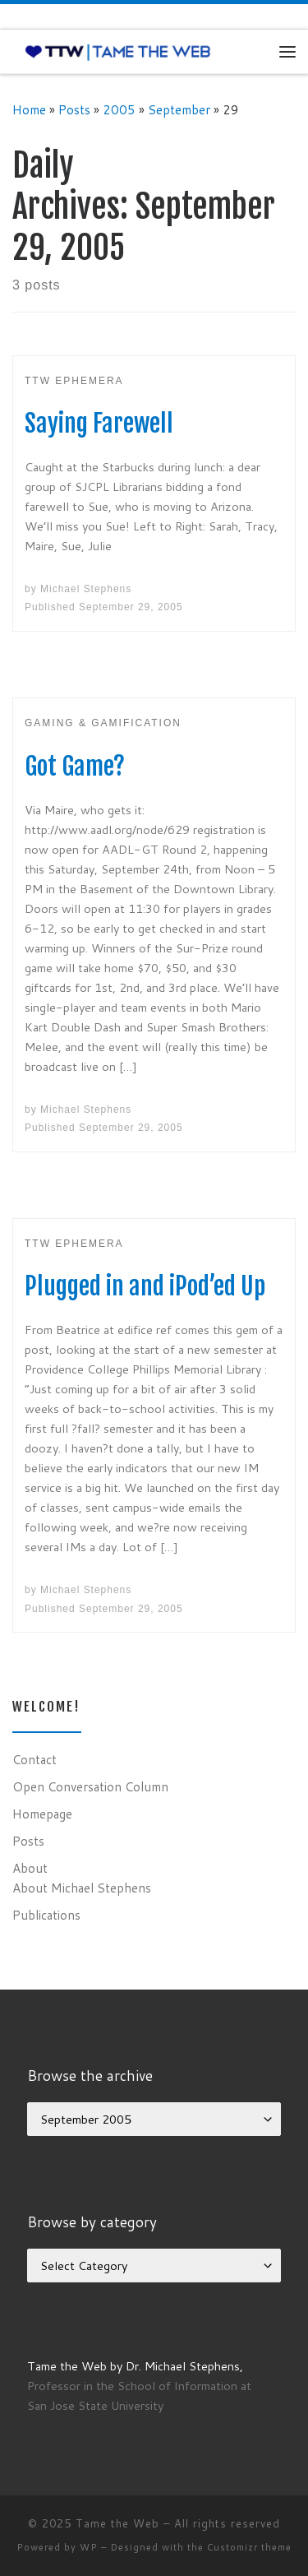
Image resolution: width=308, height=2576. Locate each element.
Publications (46, 1915)
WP (89, 2547)
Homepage (42, 1814)
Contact (34, 1759)
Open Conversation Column (90, 1786)
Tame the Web (117, 2523)
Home (29, 109)
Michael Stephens (85, 589)
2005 (119, 109)
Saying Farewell (99, 423)
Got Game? (75, 766)
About (30, 1868)
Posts (74, 109)
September (179, 109)
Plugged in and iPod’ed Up (145, 1286)
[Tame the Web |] (117, 51)
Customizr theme (249, 2547)
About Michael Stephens (81, 1888)
